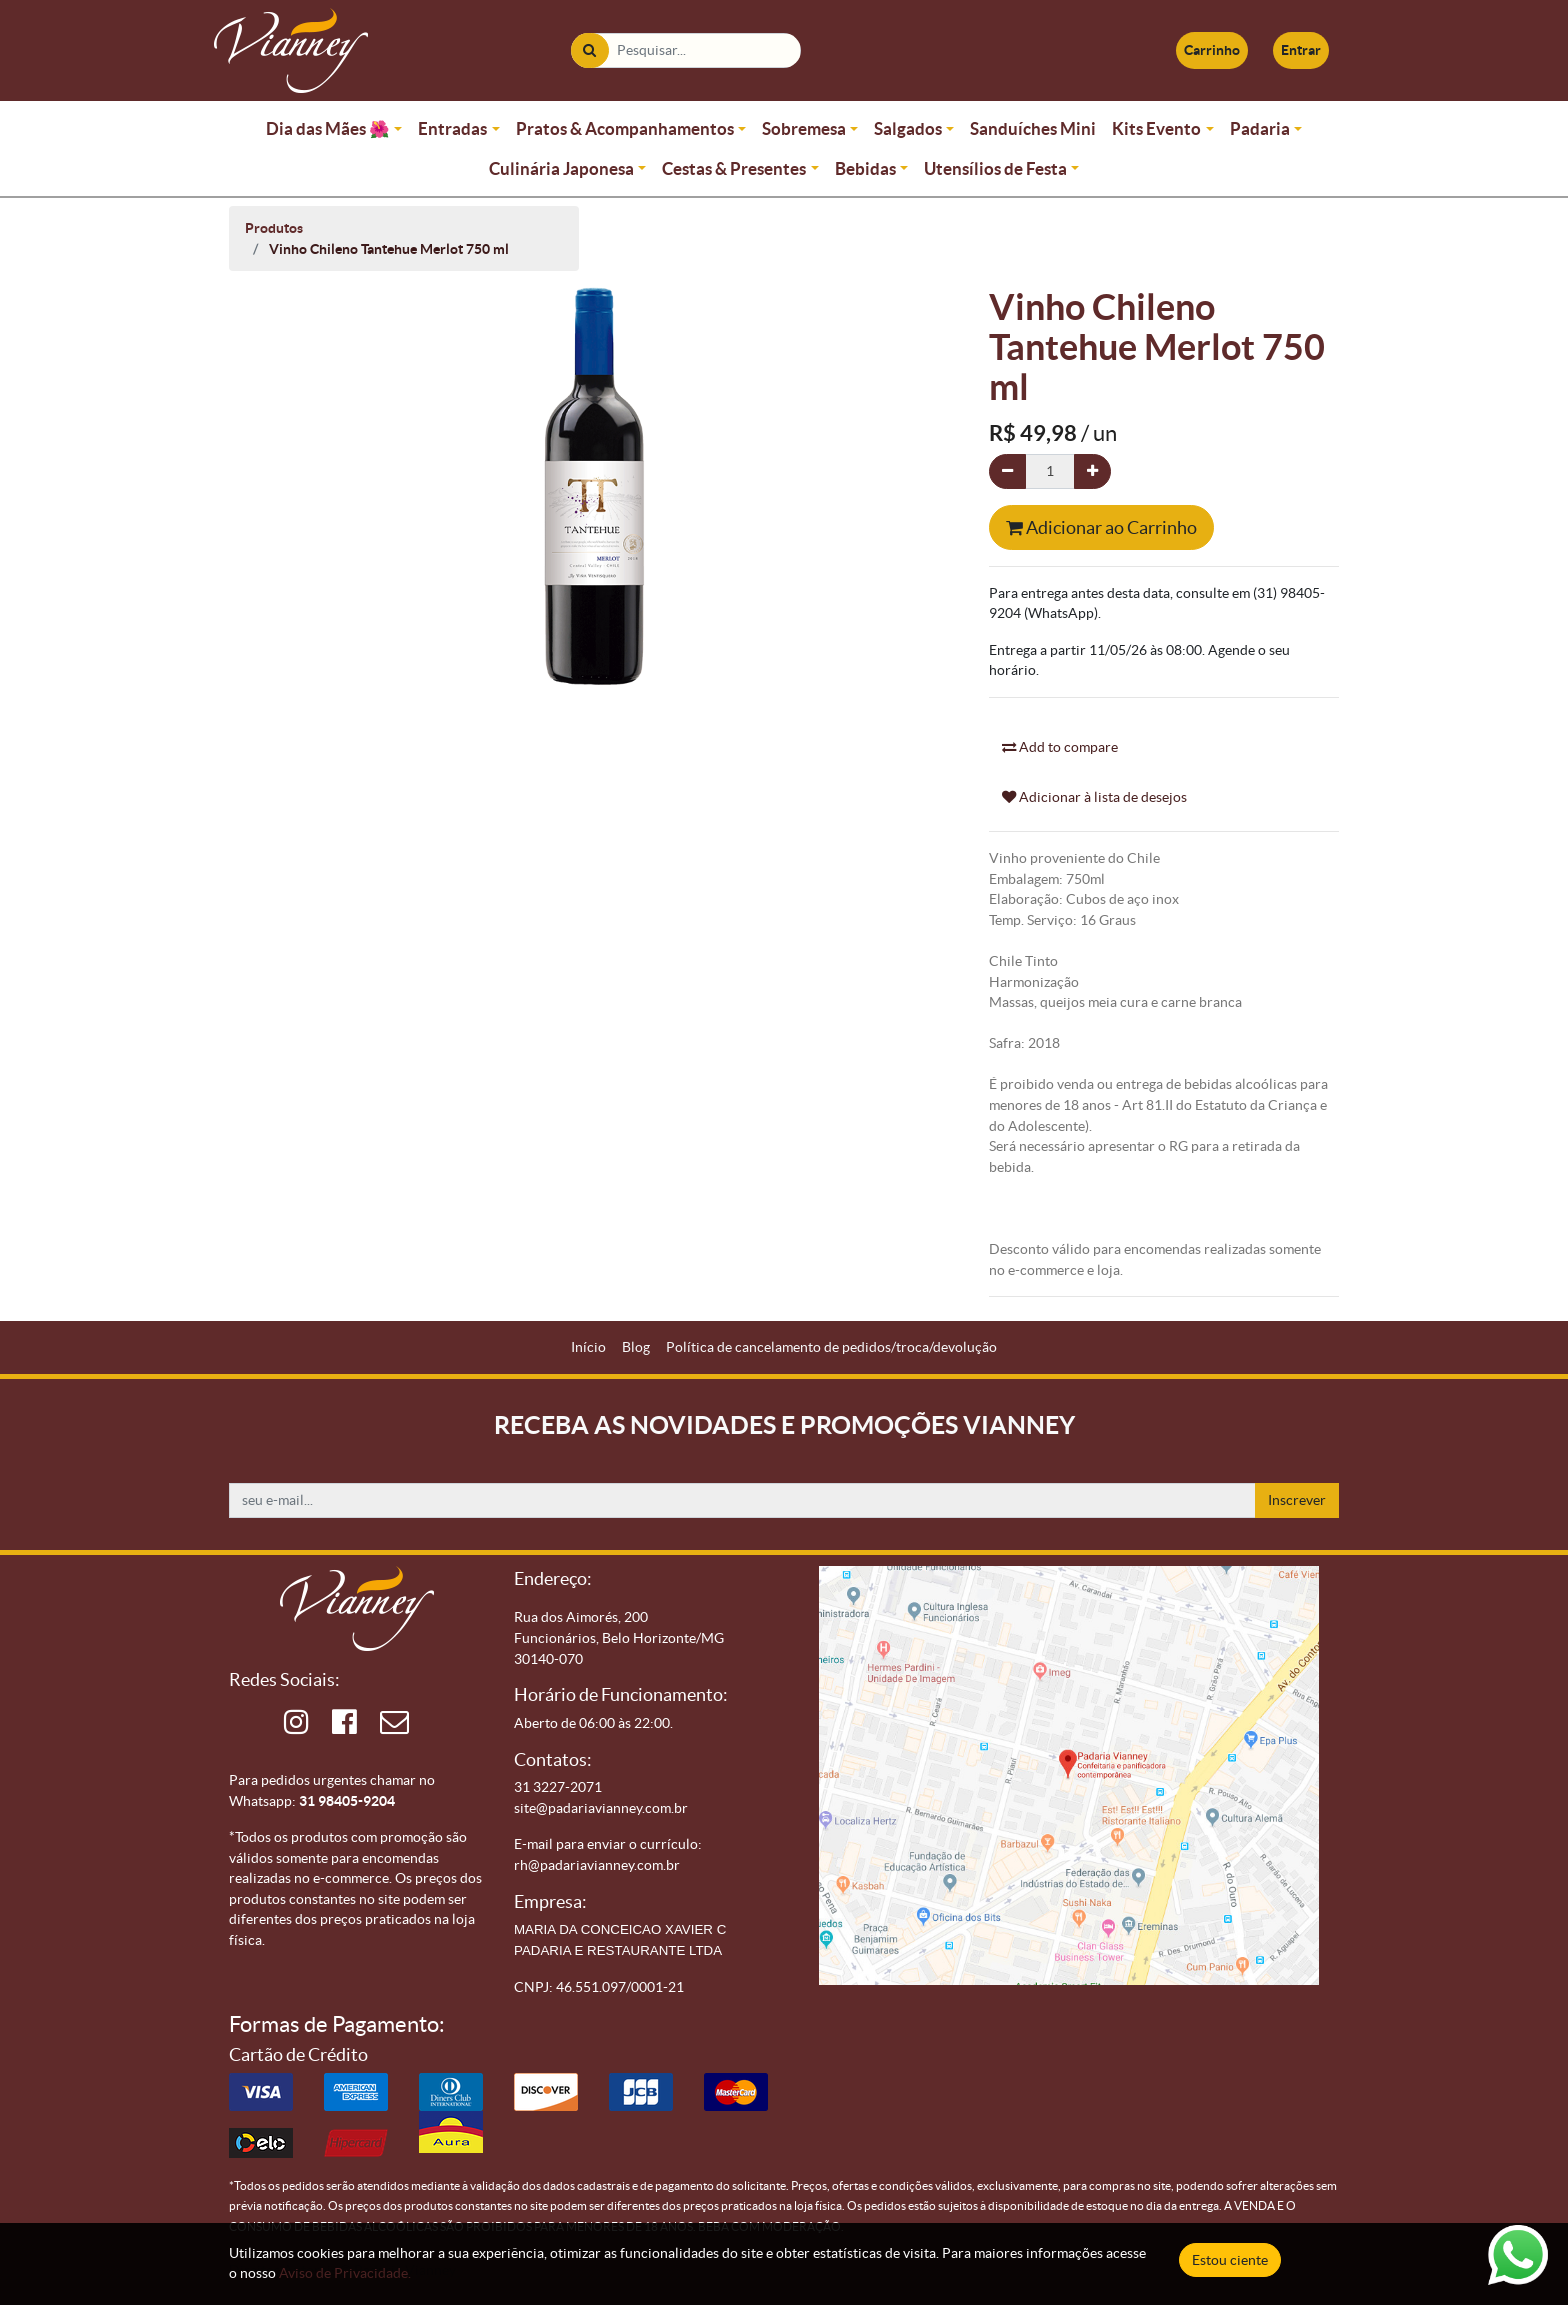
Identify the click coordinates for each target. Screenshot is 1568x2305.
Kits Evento (1156, 128)
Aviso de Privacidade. (345, 2273)
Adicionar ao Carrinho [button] (1101, 527)
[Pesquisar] (589, 50)
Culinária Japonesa (561, 168)
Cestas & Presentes (734, 168)
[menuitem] (588, 1347)
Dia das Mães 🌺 (328, 128)
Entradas (452, 128)
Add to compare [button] (1060, 747)
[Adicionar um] (1092, 471)
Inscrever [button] (1297, 1500)
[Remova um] (1007, 471)
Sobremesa (804, 128)
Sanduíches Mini (1033, 128)
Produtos (274, 228)
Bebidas (865, 168)
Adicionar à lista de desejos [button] (1094, 797)
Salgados (908, 128)
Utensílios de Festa (995, 168)
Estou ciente (1230, 2260)
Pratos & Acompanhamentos (625, 128)
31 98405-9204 (347, 1801)
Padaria (1260, 128)
